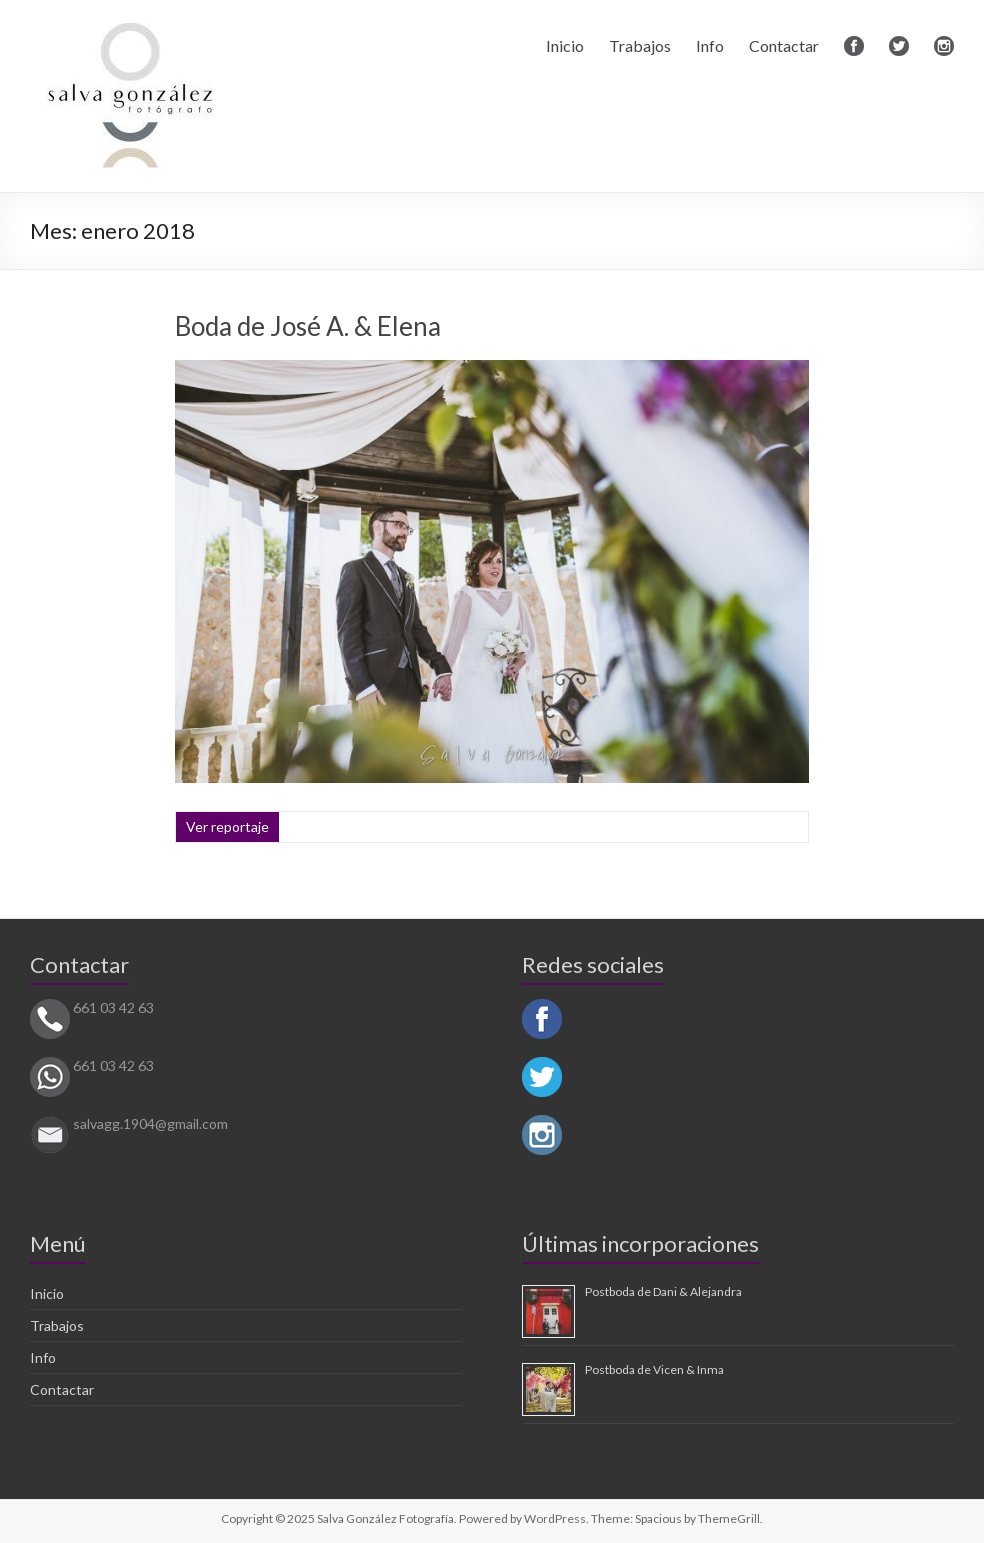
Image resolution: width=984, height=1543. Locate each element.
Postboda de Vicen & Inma (654, 1369)
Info (710, 45)
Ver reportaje (227, 826)
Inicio (565, 45)
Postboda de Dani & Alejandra (663, 1291)
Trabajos (640, 45)
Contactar (784, 45)
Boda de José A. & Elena (308, 326)
